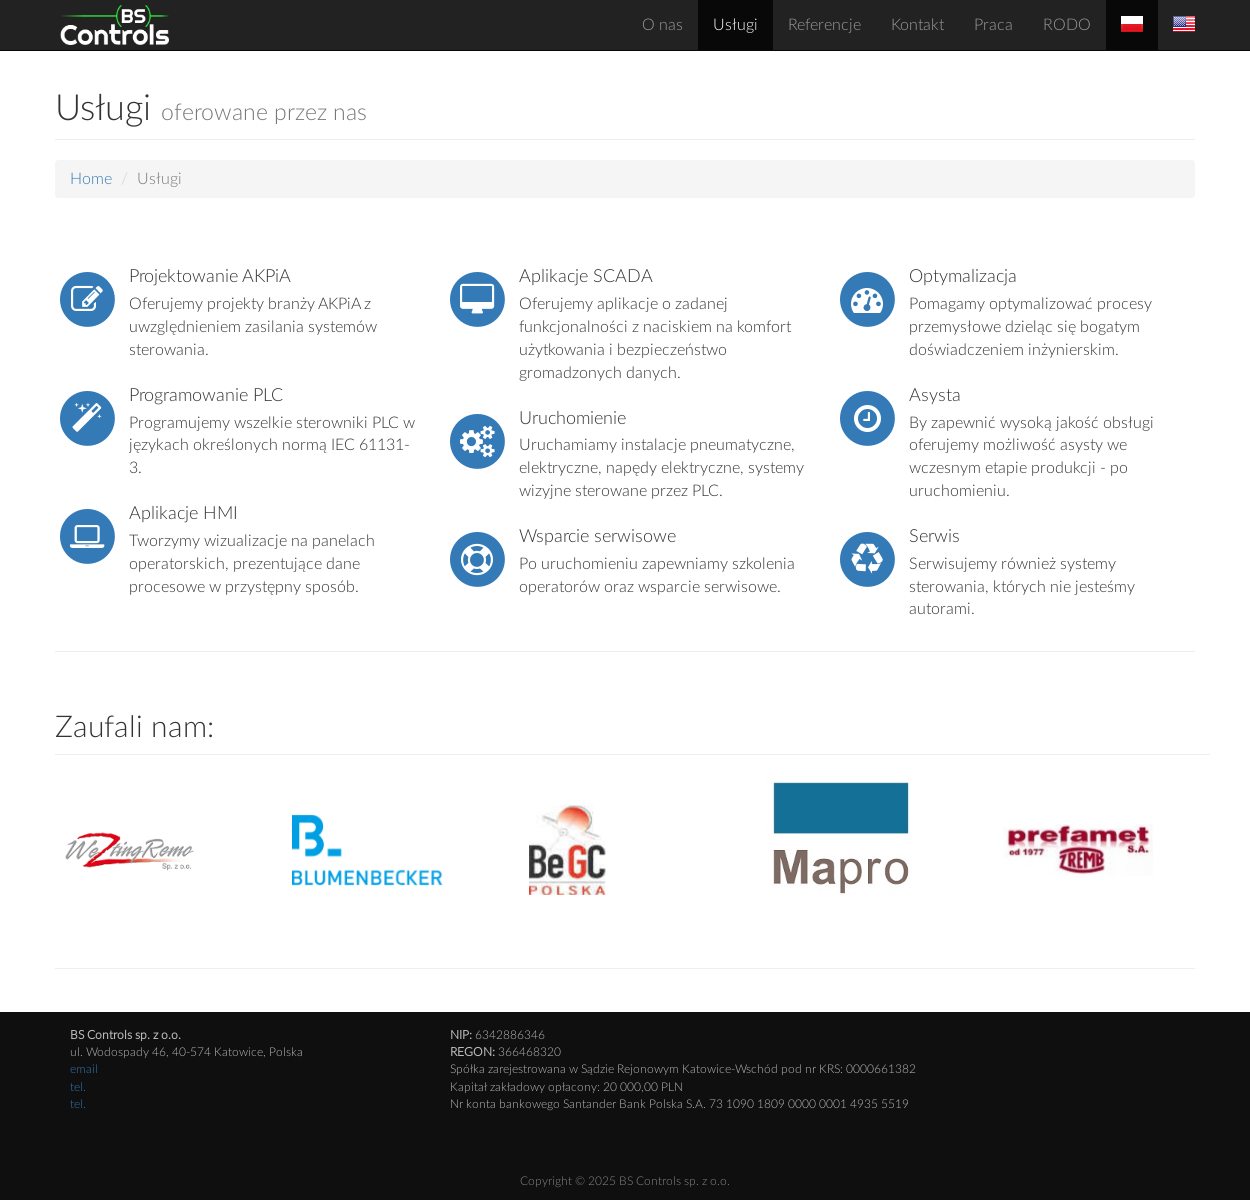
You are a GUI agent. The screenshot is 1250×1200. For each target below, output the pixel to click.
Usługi (735, 25)
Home (91, 179)
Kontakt (917, 25)
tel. (78, 1087)
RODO (1067, 25)
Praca (993, 25)
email (84, 1069)
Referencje (824, 25)
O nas (662, 25)
